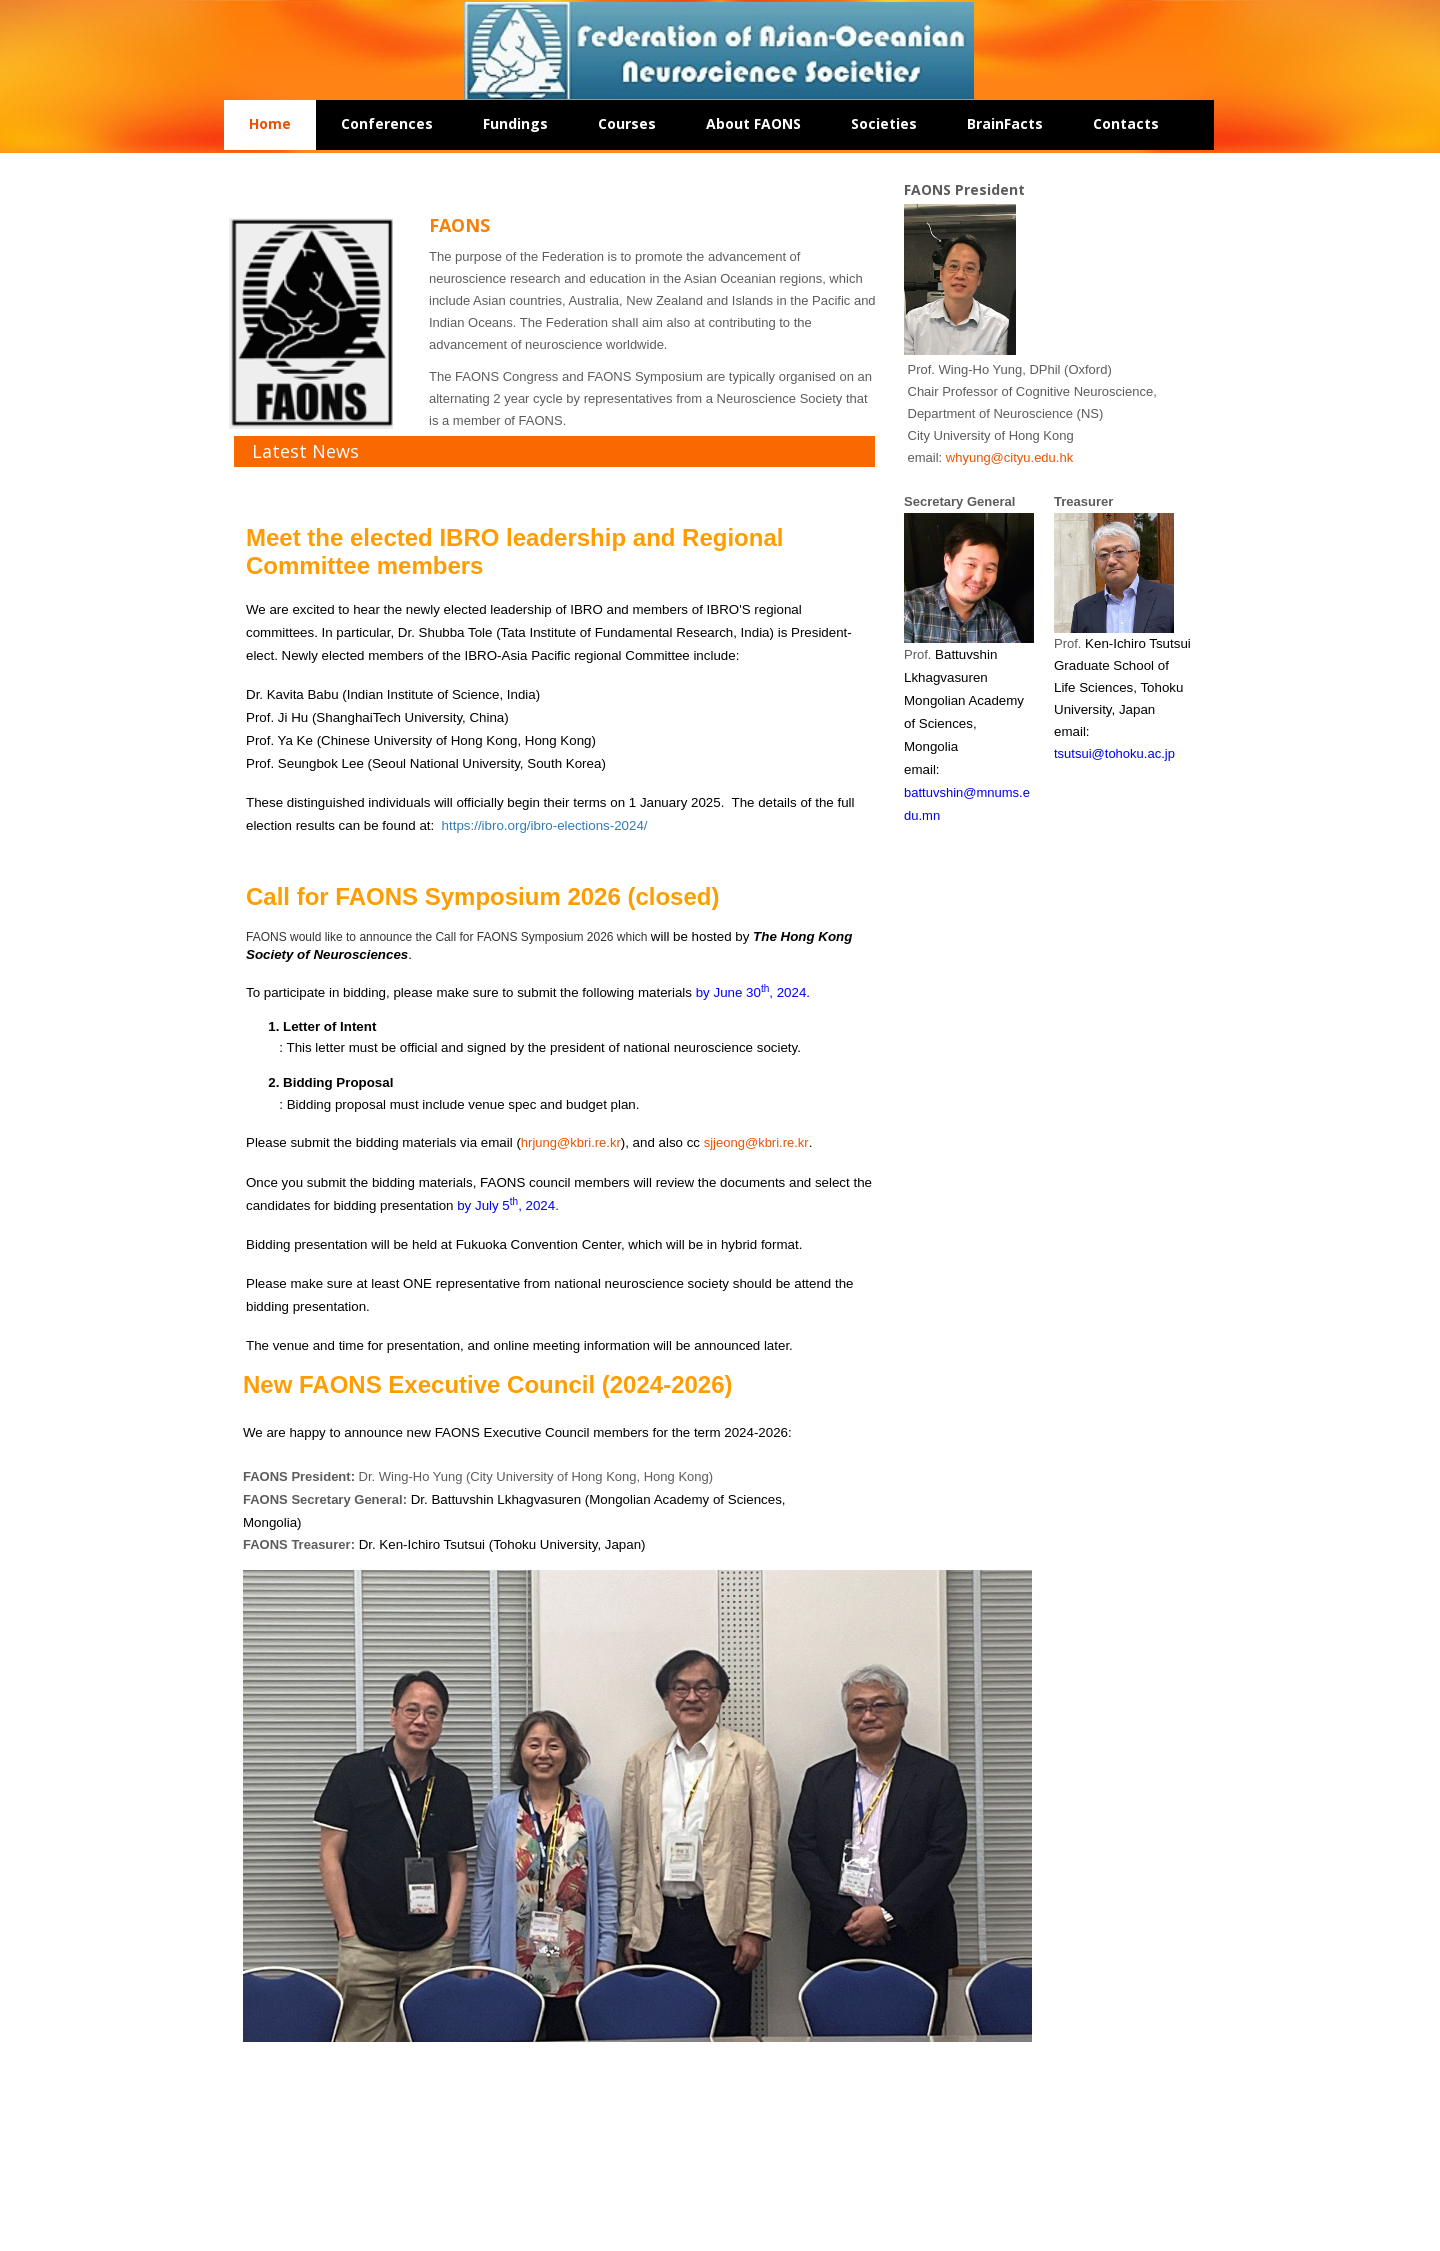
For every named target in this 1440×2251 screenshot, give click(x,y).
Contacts (1126, 123)
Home (270, 123)
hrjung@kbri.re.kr (571, 1142)
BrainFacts (1005, 123)
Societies (884, 123)
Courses (627, 123)
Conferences (387, 123)
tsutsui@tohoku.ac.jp (1114, 753)
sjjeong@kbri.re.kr (756, 1142)
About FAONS (753, 123)
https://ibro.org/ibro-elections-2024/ (545, 825)
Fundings (515, 123)
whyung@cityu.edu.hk (1009, 457)
